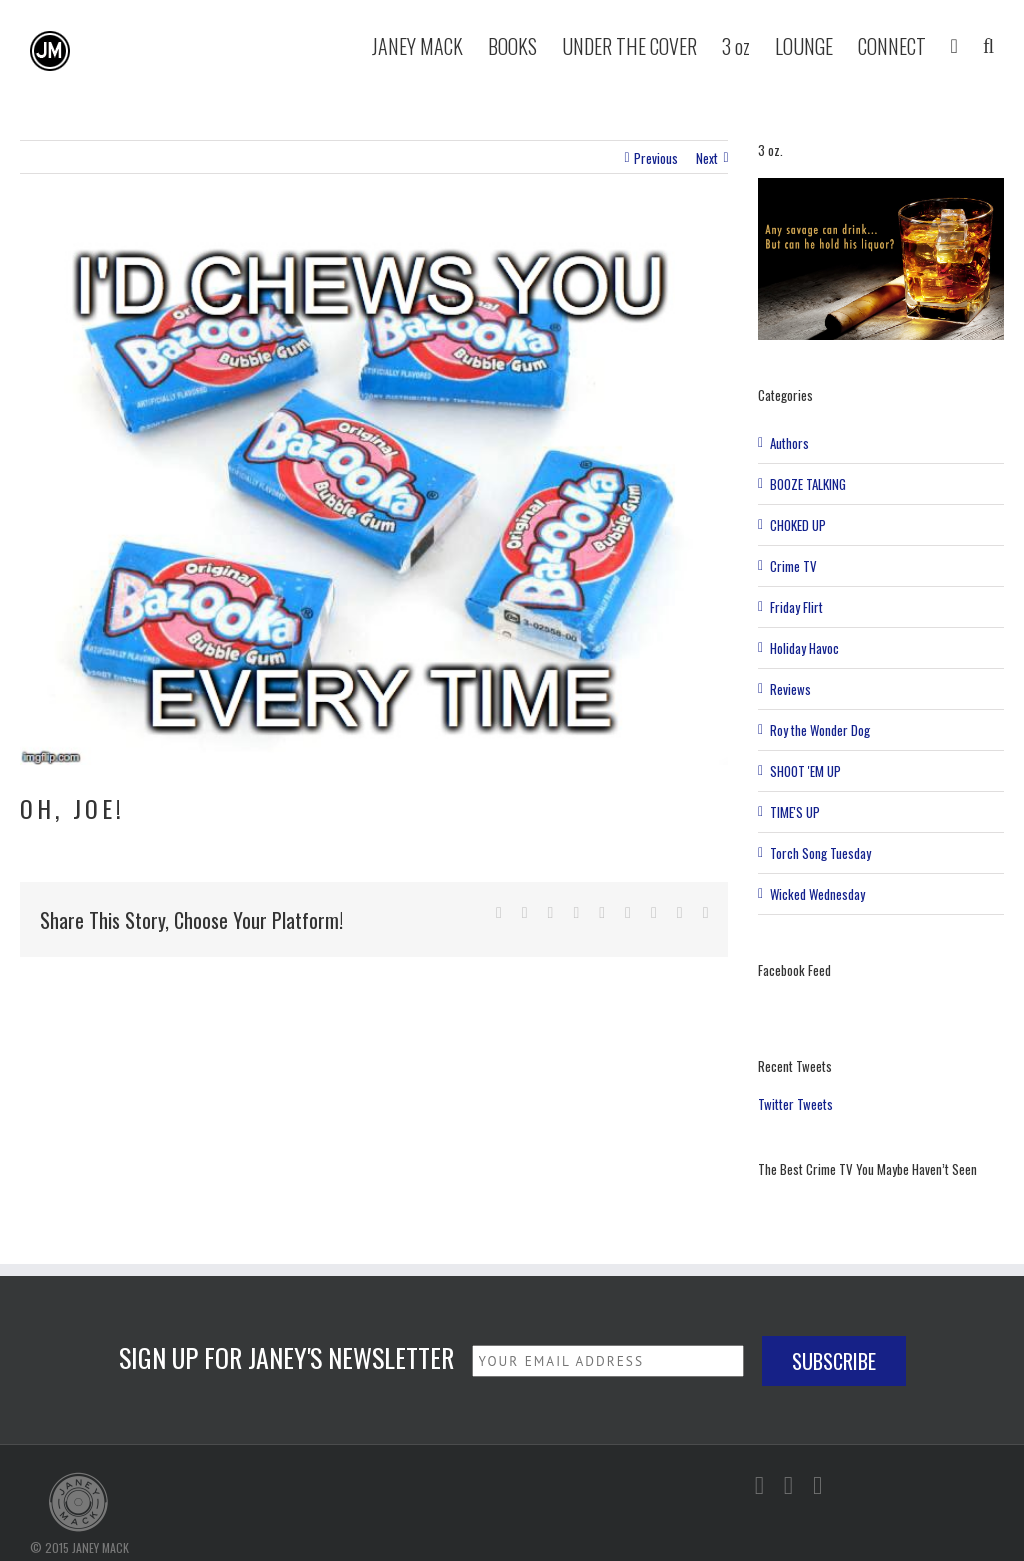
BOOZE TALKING (808, 484)
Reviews (790, 689)
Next (707, 158)
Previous (656, 158)
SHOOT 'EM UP (805, 771)
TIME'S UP (795, 812)
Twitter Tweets (795, 1104)
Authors (789, 443)
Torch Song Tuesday (820, 853)
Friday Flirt (796, 607)
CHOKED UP (798, 525)
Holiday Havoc (804, 648)
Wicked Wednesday (817, 894)
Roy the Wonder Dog (820, 730)
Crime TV (793, 566)
